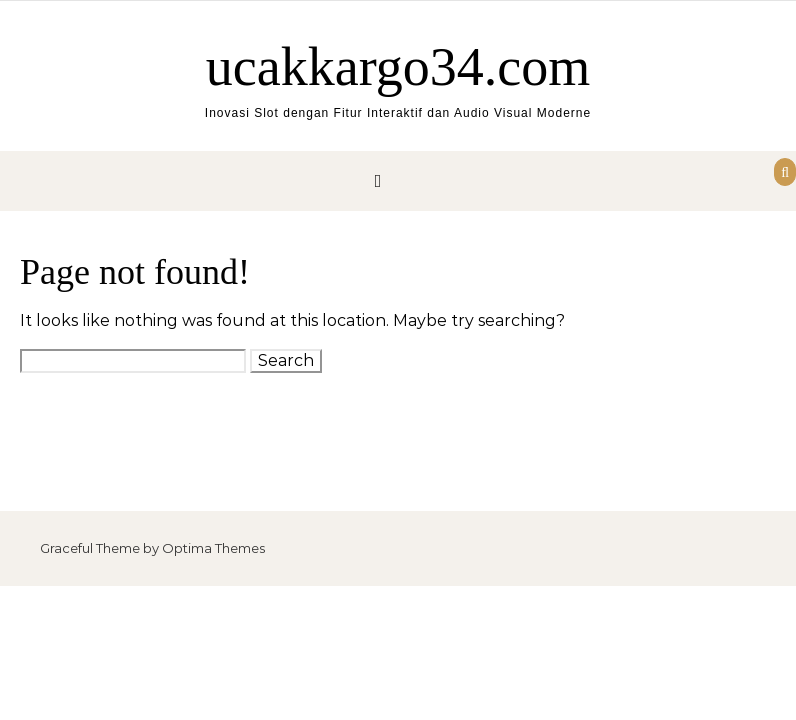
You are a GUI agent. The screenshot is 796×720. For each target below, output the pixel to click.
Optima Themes (213, 548)
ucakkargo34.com (398, 67)
